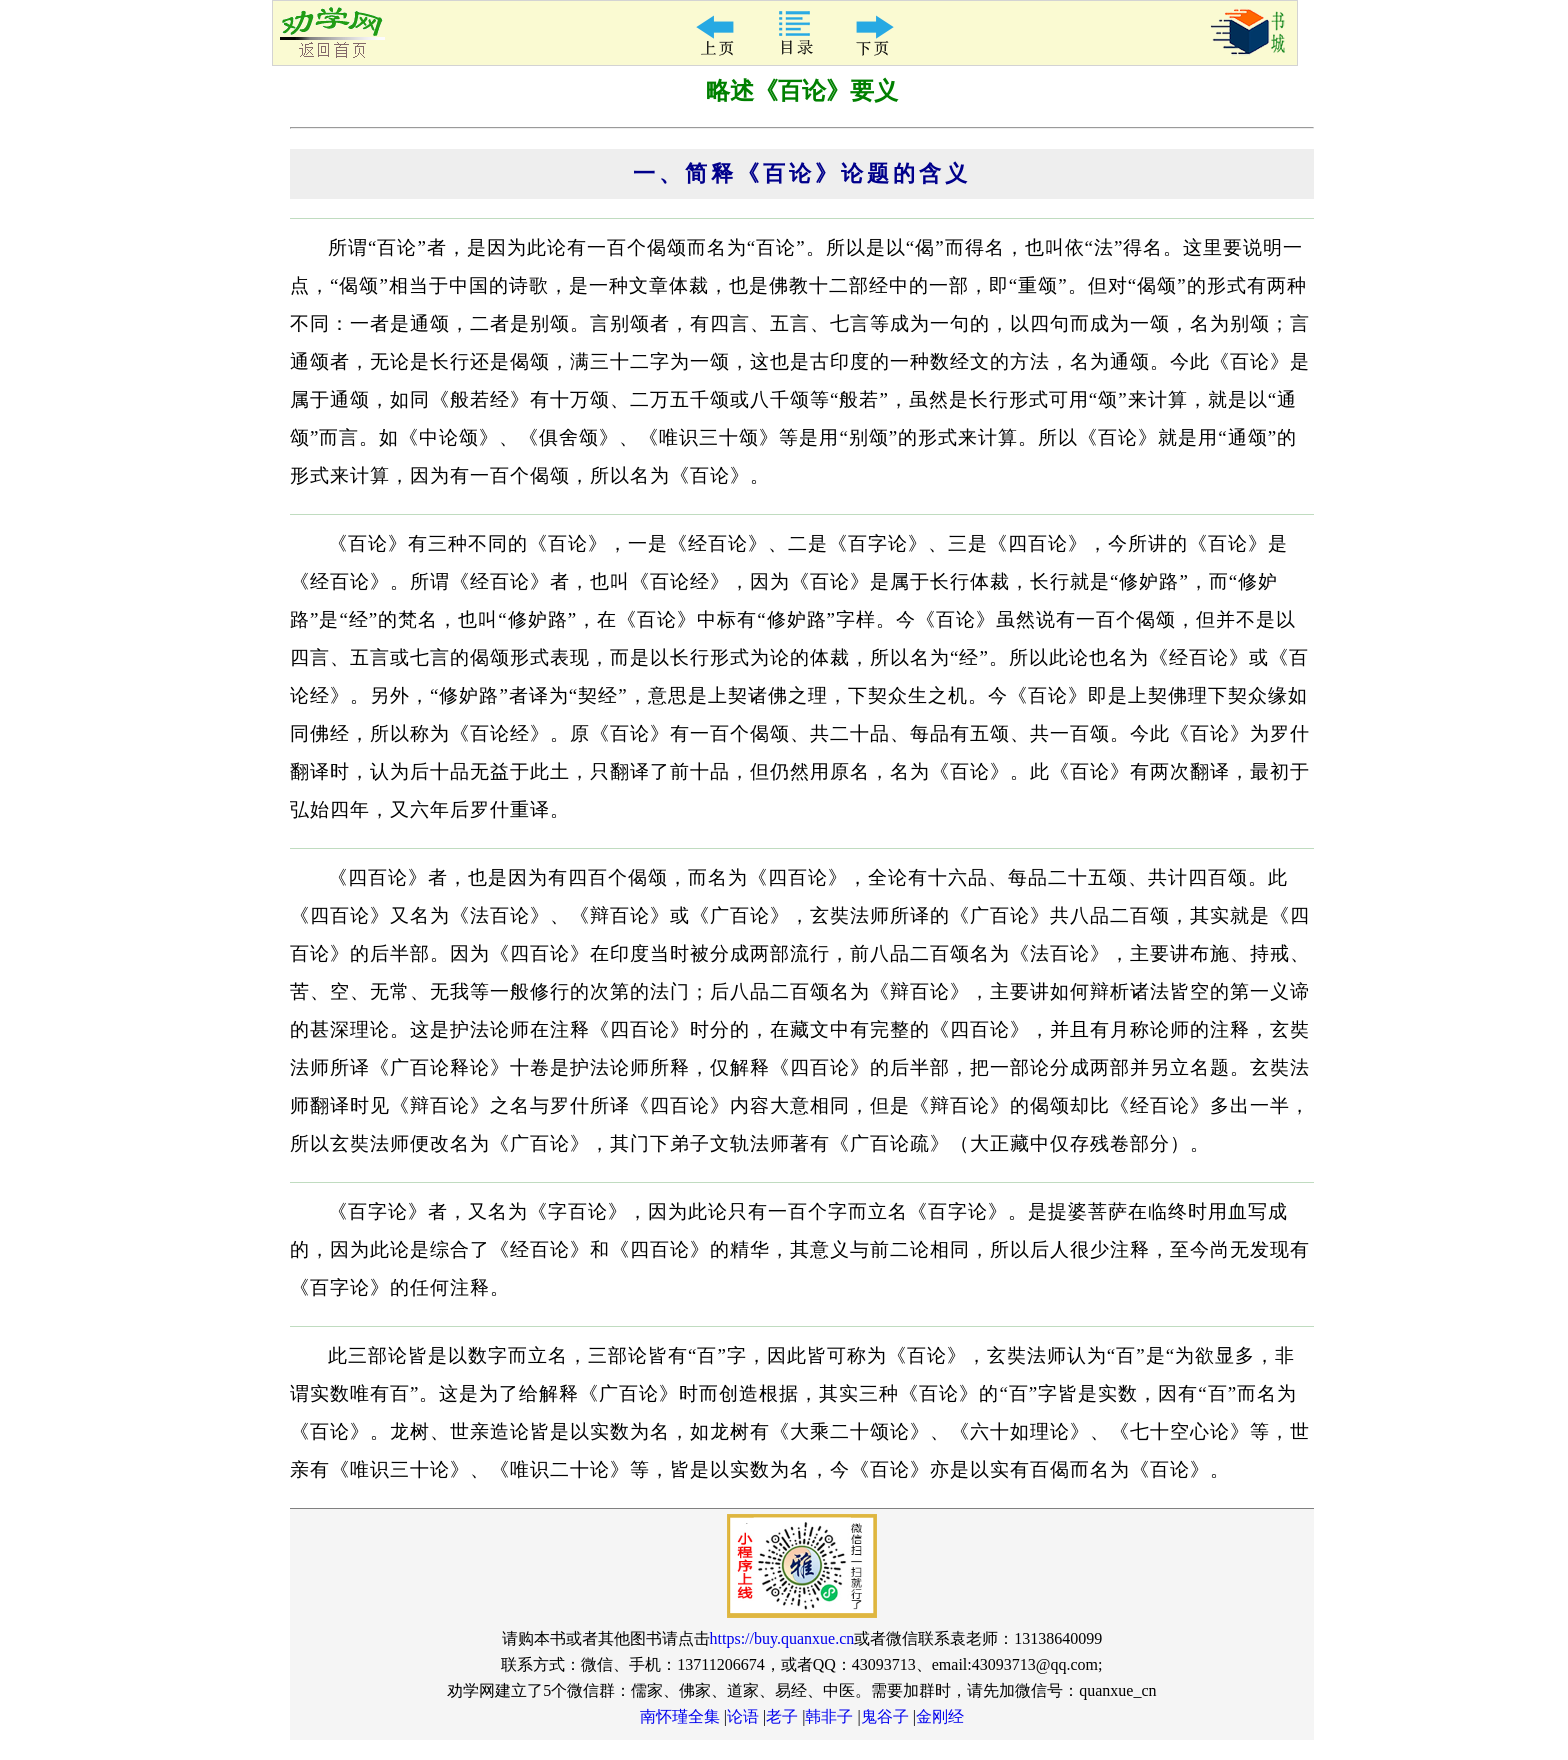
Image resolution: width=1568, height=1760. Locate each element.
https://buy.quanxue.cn (782, 1638)
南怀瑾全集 (680, 1716)
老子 (782, 1716)
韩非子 (829, 1716)
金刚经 (940, 1716)
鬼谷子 (885, 1716)
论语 (743, 1716)
